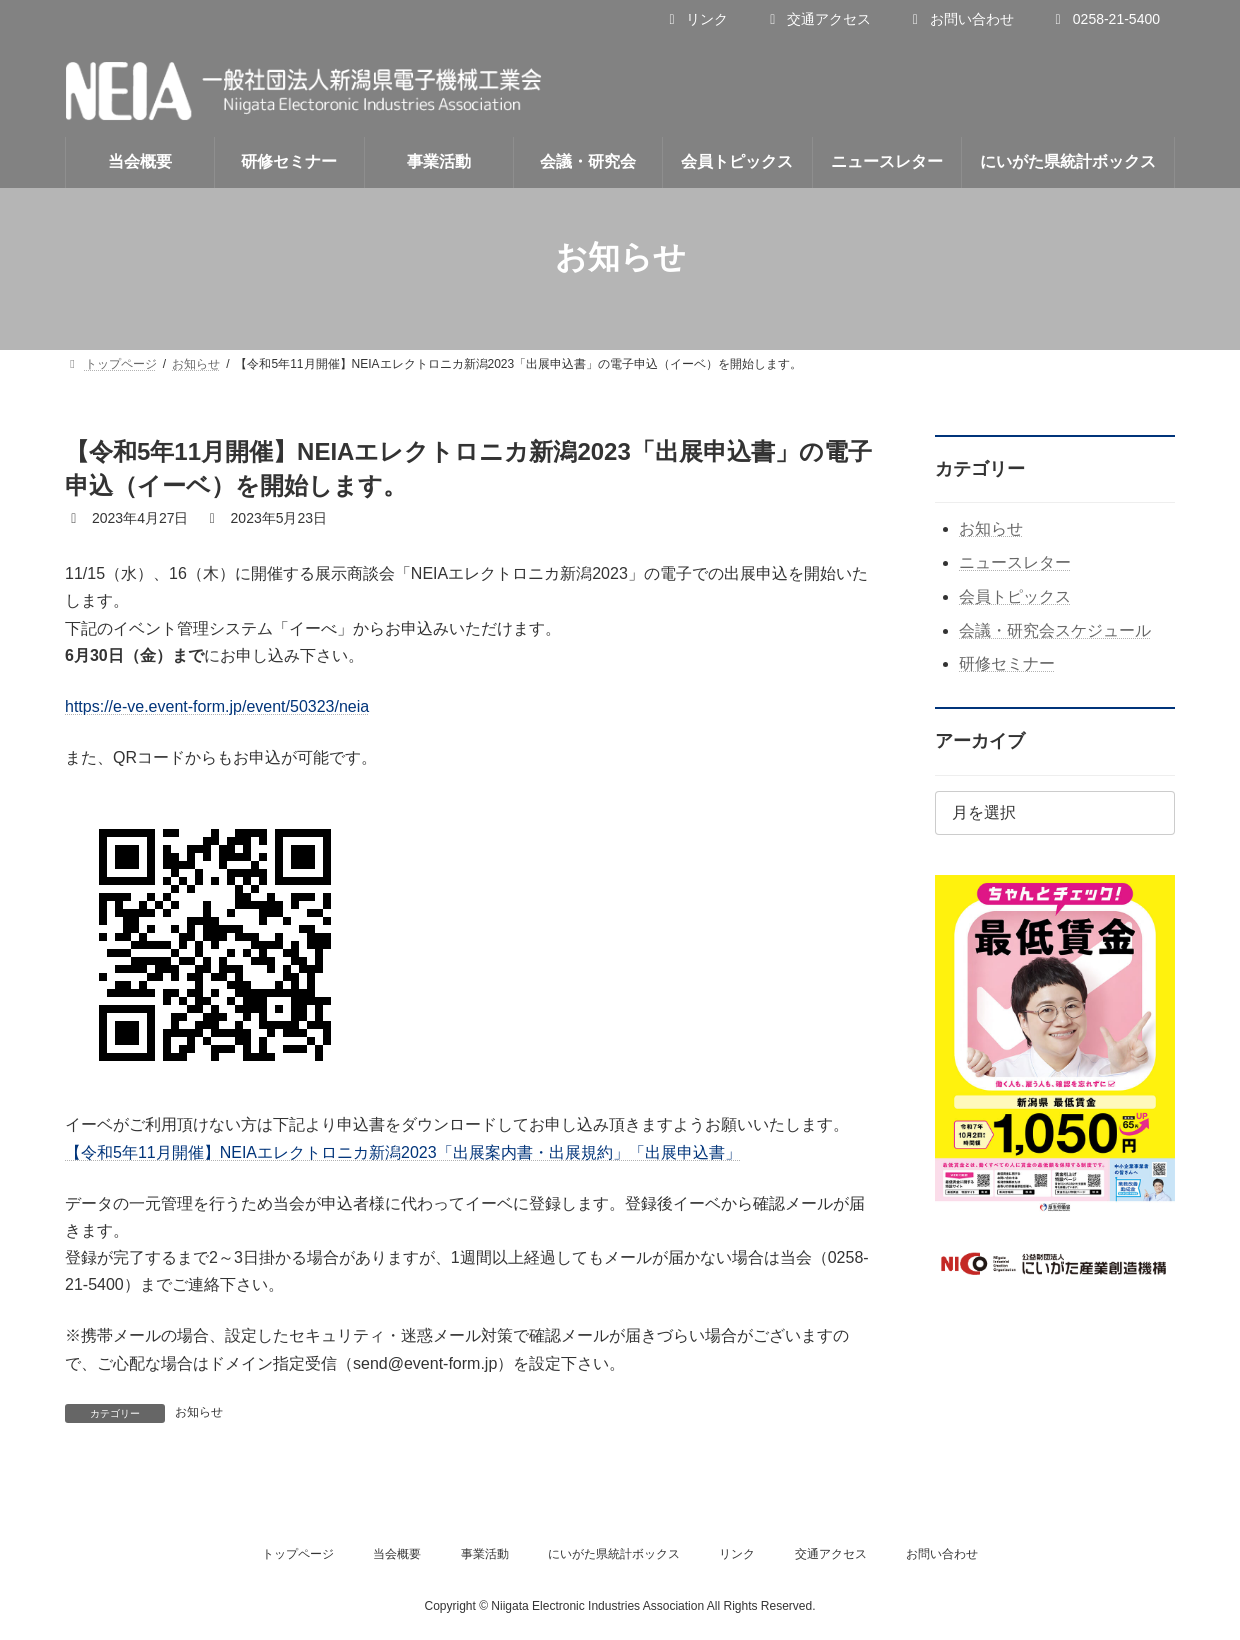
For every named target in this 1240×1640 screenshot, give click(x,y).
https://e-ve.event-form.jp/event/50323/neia (217, 706)
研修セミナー (1007, 663)
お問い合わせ (960, 19)
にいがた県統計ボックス (614, 1554)
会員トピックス (1015, 596)
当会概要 (397, 1554)
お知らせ (199, 1412)
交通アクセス (817, 19)
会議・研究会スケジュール (1055, 630)
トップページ (298, 1554)
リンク (695, 19)
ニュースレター (1015, 562)
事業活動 (485, 1554)
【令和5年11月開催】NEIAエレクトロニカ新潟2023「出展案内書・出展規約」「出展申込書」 (403, 1152)
